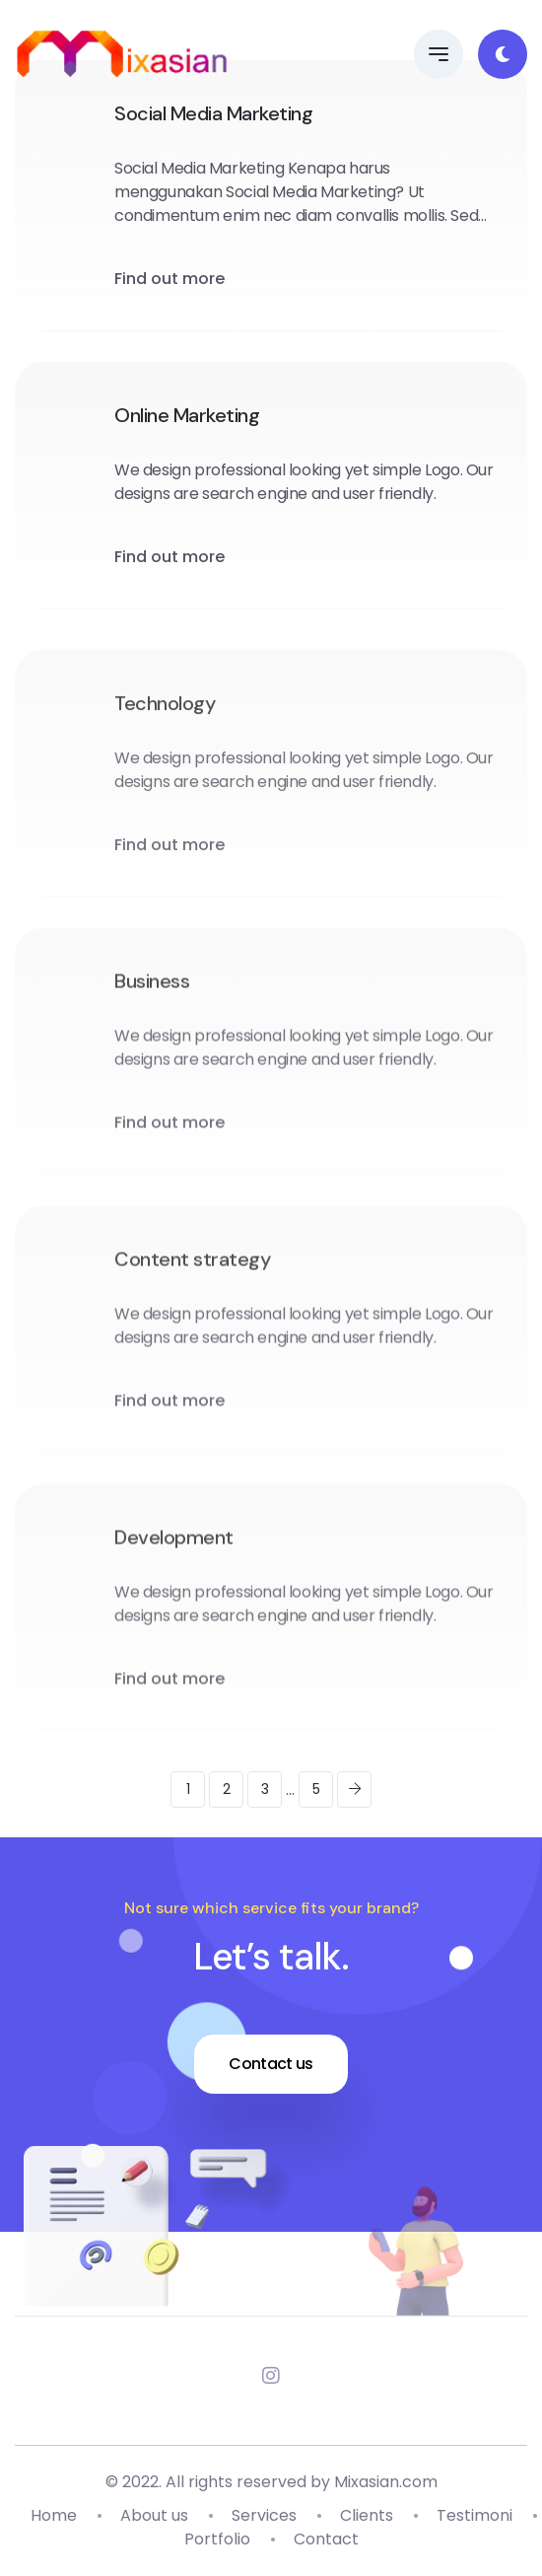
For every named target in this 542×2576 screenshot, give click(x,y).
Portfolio (217, 2539)
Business (151, 1007)
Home (54, 2515)
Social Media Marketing (213, 113)
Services (264, 2515)
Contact (326, 2539)
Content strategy (192, 1285)
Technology (164, 729)
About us (154, 2515)
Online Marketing (186, 415)
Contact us (271, 2063)
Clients (366, 2515)
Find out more (169, 278)
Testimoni (474, 2515)
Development (174, 1563)
